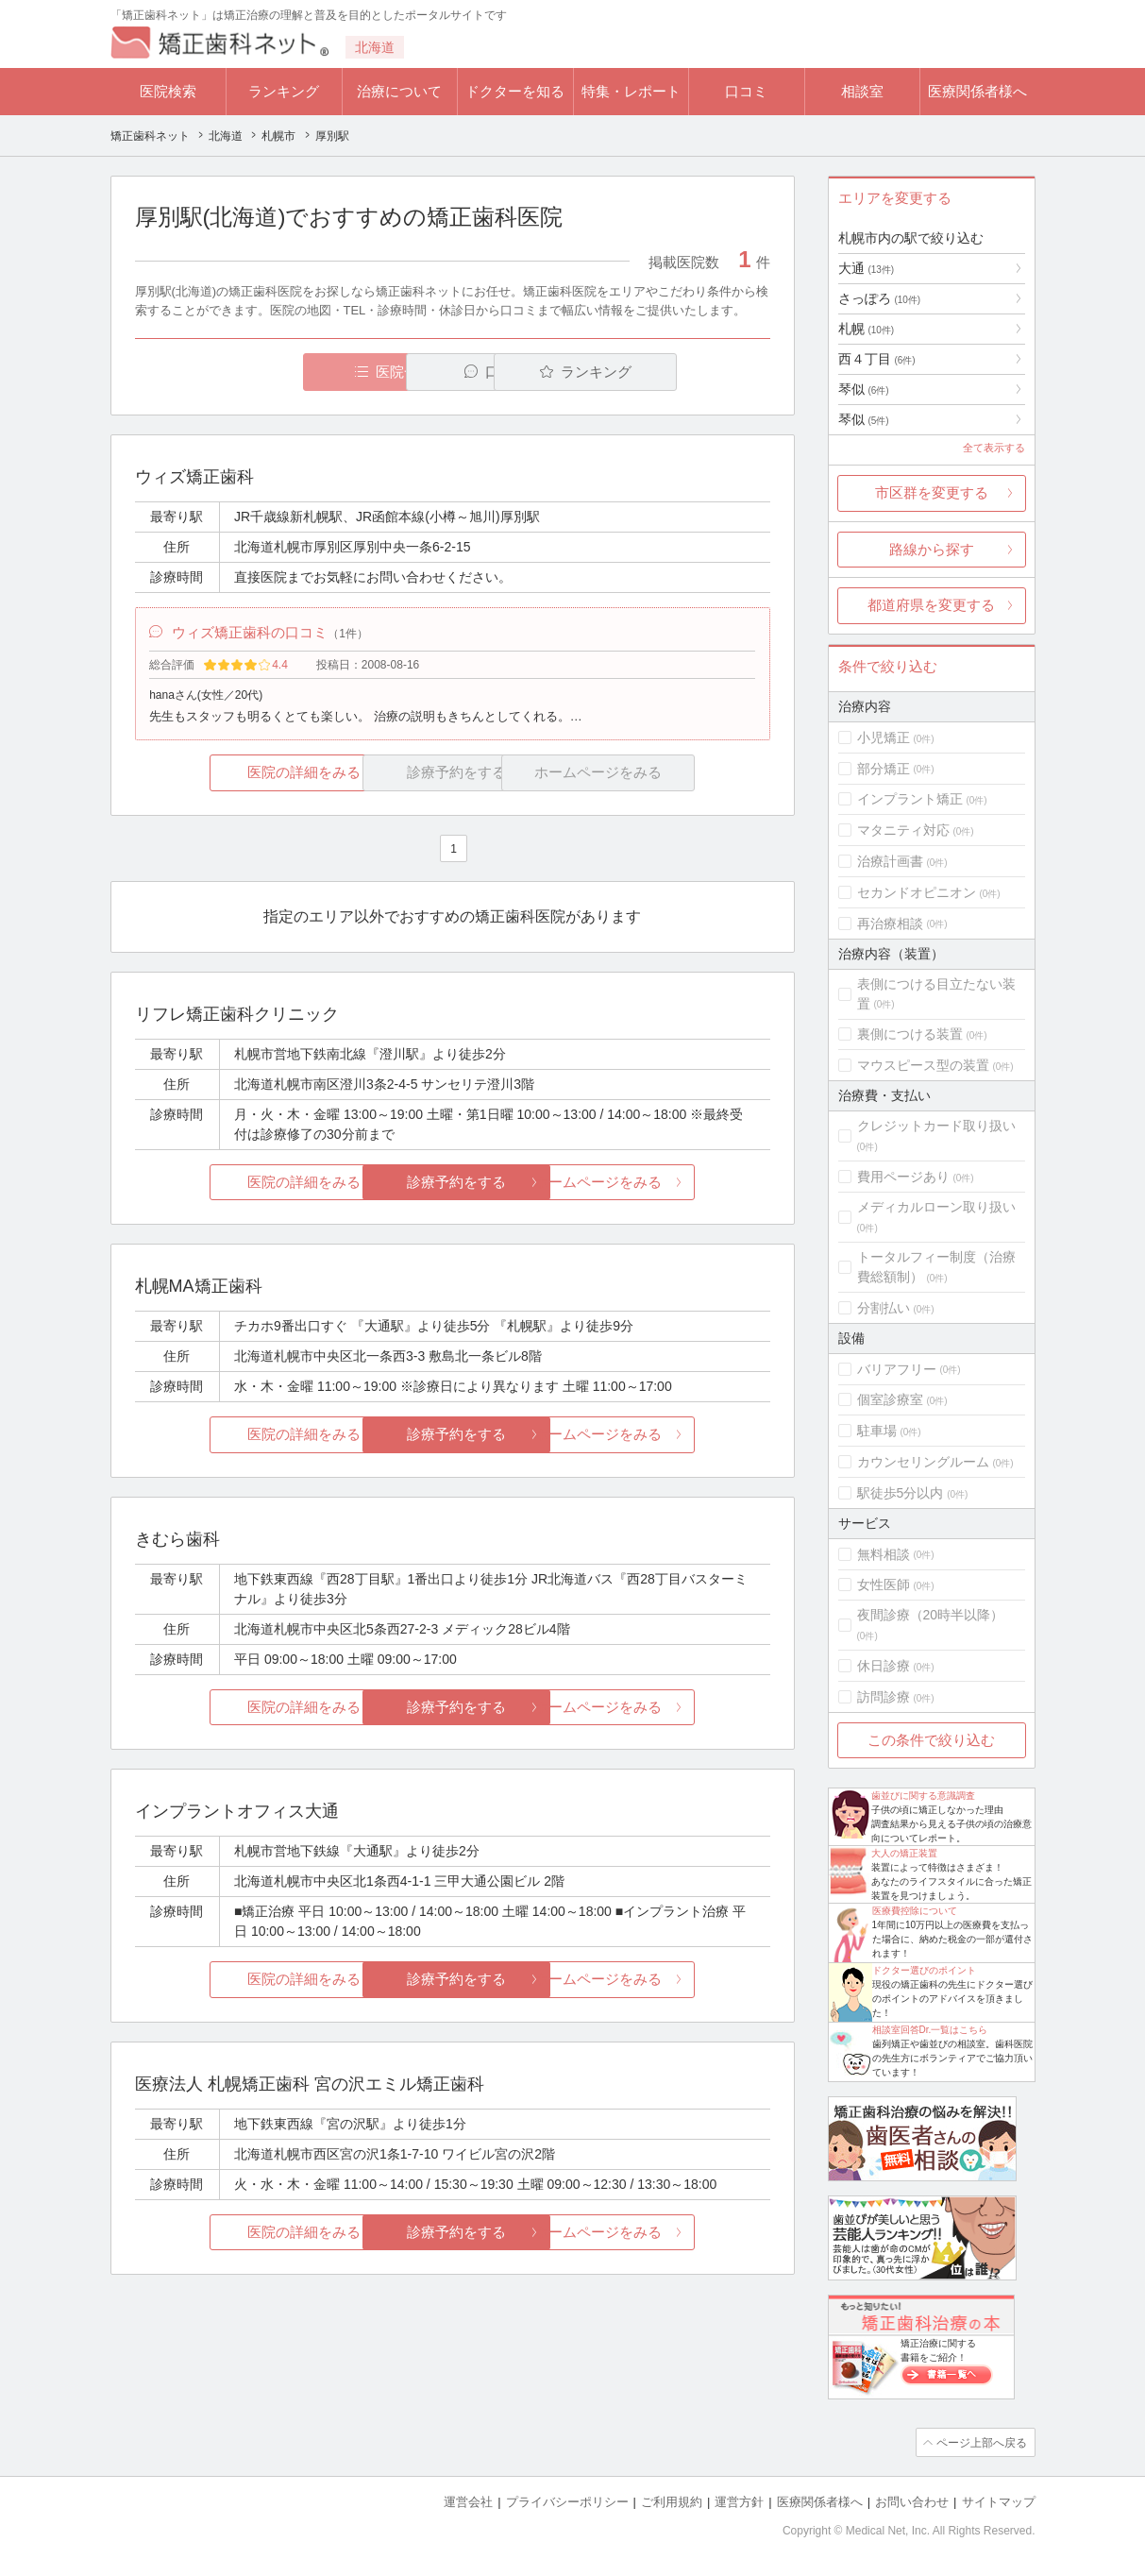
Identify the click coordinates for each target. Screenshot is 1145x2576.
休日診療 (883, 1665)
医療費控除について (914, 1911)
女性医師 (883, 1584)
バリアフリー (896, 1369)
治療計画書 (890, 861)
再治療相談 (890, 923)
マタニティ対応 (903, 830)
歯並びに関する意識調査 (923, 1795)
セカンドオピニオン (916, 892)
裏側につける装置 (910, 1034)
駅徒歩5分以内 (900, 1492)
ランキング (283, 91)
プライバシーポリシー (567, 2501)
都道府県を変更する (931, 605)
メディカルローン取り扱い (936, 1206)
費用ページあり (903, 1176)
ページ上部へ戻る (981, 2442)
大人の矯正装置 (904, 1853)
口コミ (746, 91)
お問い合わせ (912, 2501)
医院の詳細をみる (239, 775)
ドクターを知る (514, 91)
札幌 (866, 328)
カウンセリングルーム (923, 1461)
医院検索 (168, 91)
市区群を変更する (931, 492)
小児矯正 (883, 737)
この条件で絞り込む (931, 1740)
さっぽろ (879, 298)
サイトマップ (999, 2501)
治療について (399, 91)
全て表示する (994, 447)
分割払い (883, 1307)
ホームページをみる (664, 1185)
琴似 (863, 389)
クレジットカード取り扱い (936, 1125)
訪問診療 (883, 1696)
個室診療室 (890, 1399)
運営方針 (739, 2501)
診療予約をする (452, 1185)
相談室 (862, 91)
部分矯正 (883, 768)
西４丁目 (877, 358)
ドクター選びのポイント (924, 1970)
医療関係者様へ (977, 91)
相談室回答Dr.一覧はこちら (930, 2030)
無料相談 (883, 1554)
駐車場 (877, 1430)
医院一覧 (264, 372)
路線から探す (931, 549)
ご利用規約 (671, 2501)
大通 (866, 268)
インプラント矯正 (910, 798)
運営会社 (468, 2501)
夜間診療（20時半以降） (930, 1614)
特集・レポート (631, 91)
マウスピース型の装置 (923, 1065)
